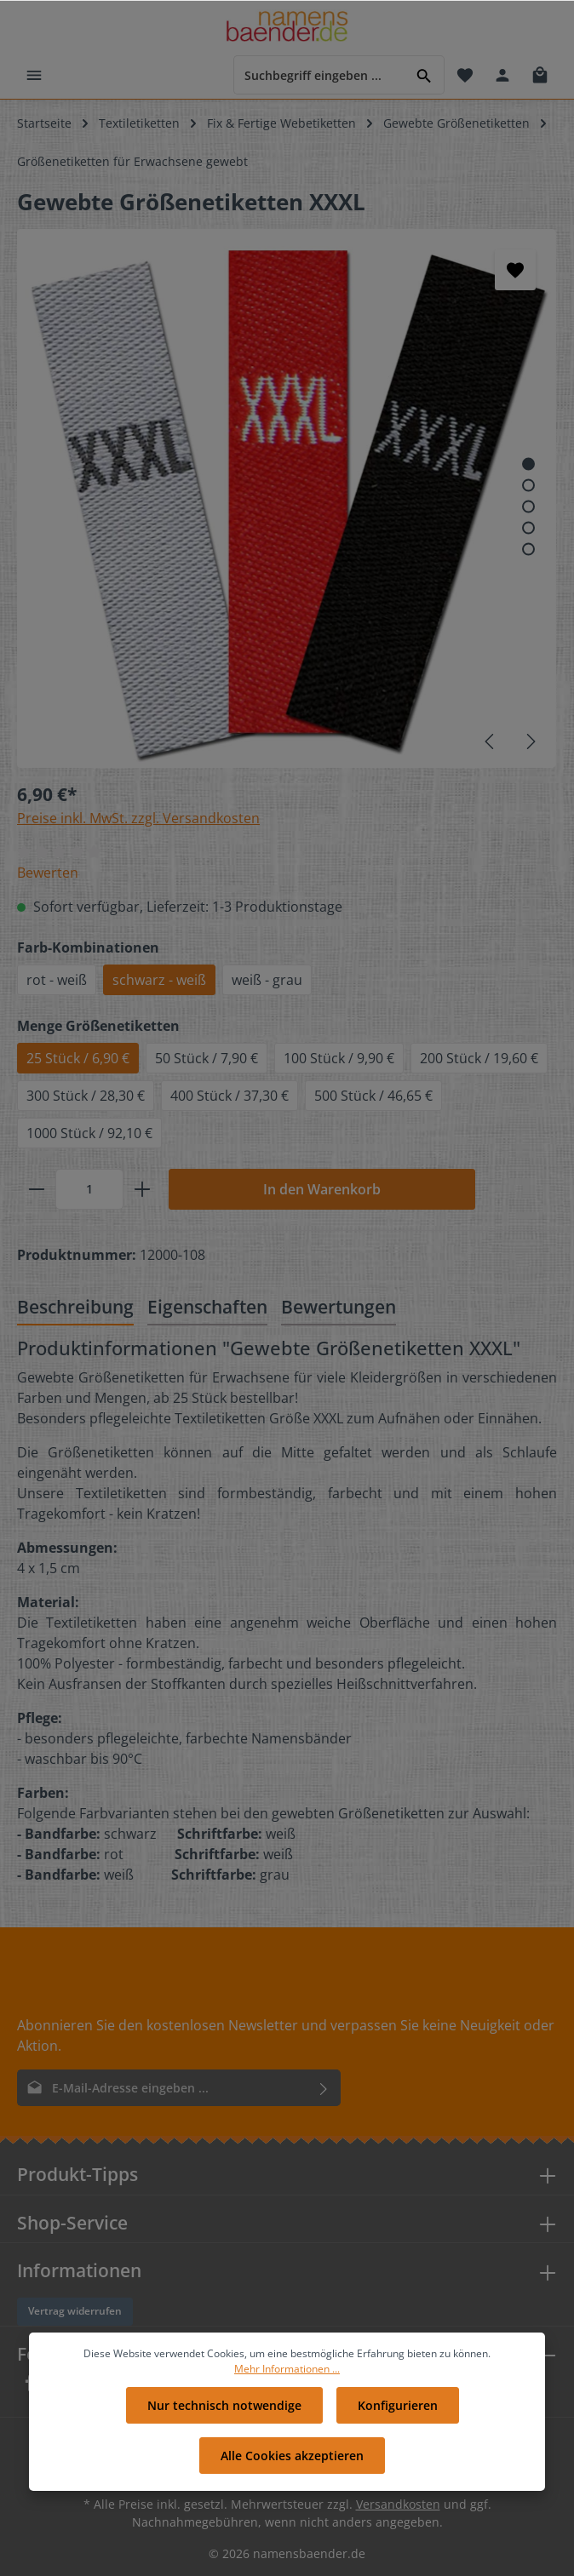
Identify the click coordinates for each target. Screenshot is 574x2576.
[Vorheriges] (490, 741)
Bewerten (47, 872)
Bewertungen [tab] (338, 1306)
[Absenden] (324, 2087)
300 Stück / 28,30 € (85, 1095)
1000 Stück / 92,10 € (89, 1133)
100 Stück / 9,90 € (339, 1058)
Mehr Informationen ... (287, 2375)
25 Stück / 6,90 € (77, 1058)
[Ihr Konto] (502, 75)
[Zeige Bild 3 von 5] (528, 507)
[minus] (36, 1189)
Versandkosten (398, 2504)
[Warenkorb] (540, 75)
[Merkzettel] (465, 75)
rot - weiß (56, 979)
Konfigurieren (398, 2412)
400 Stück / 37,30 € (229, 1095)
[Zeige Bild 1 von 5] (528, 464)
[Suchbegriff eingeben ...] (319, 74)
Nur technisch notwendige (224, 2412)
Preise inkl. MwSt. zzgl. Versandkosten (138, 818)
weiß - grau (267, 979)
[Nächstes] (530, 741)
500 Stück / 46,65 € (373, 1095)
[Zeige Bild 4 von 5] (528, 528)
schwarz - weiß (159, 979)
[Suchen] (425, 74)
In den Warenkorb (322, 1189)
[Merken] (515, 269)
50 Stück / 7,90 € (206, 1058)
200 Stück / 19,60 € (479, 1058)
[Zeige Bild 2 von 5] (528, 485)
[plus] (142, 1189)
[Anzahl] (89, 1189)
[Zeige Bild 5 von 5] (528, 549)
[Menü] (34, 75)
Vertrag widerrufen (75, 2311)
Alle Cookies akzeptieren (292, 2462)
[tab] (75, 1307)
